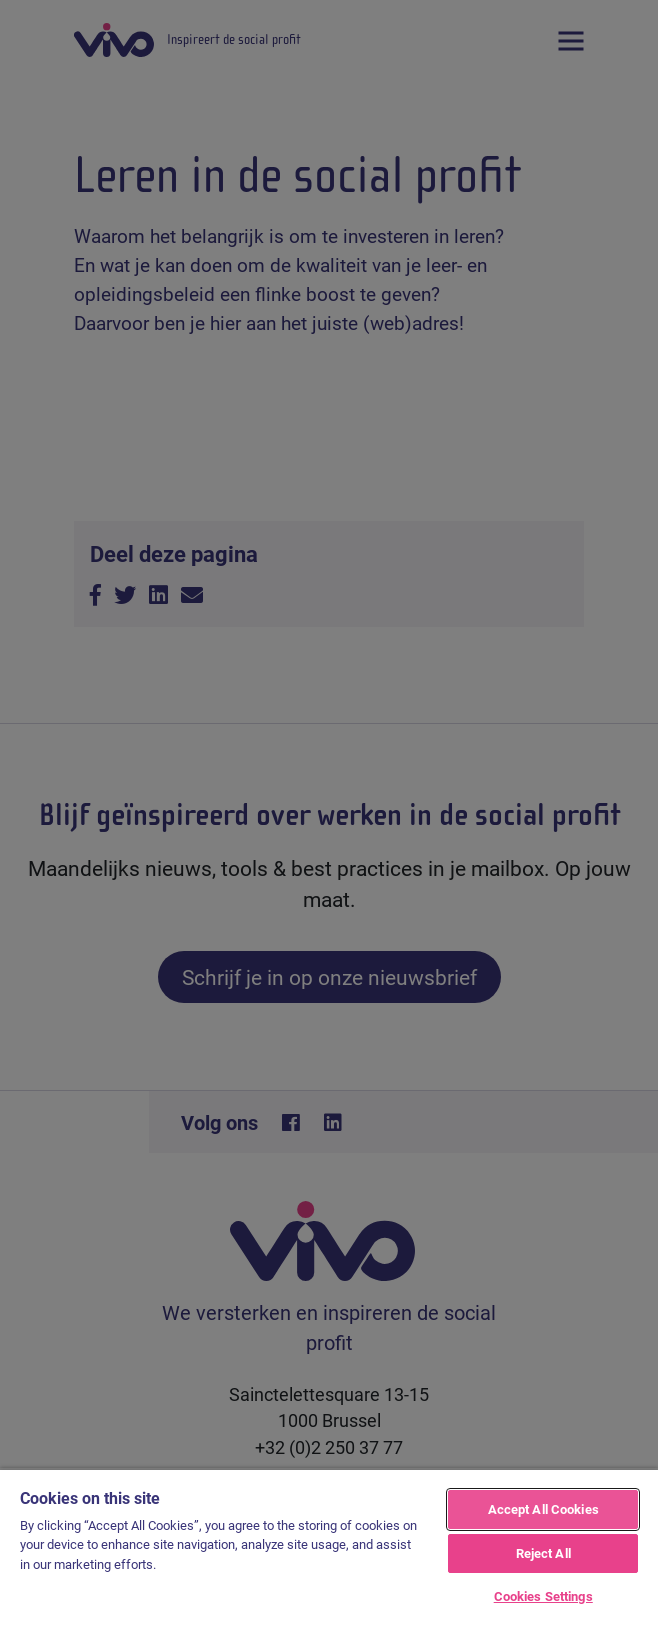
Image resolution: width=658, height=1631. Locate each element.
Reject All (543, 1553)
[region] (329, 1549)
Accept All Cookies (543, 1509)
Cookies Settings (543, 1596)
